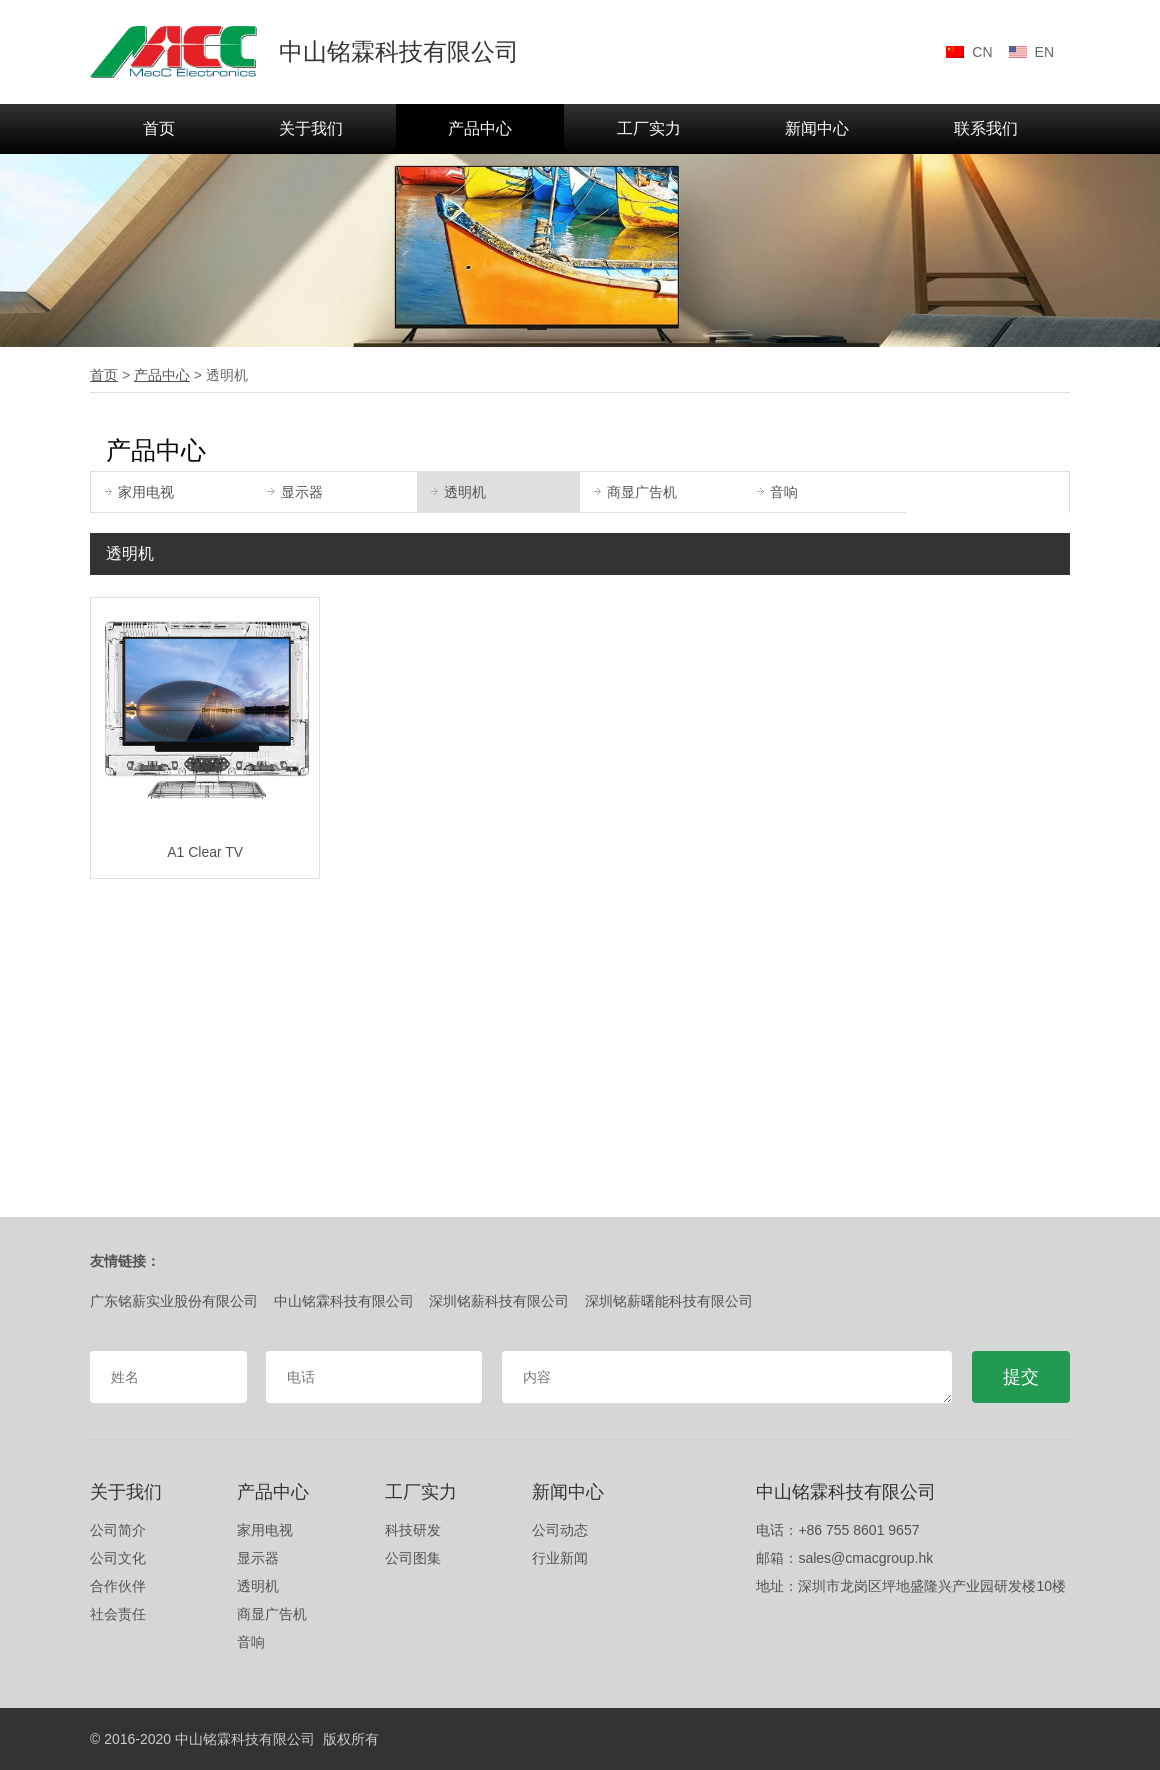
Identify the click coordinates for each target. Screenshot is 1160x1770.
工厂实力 (649, 128)
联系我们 (986, 128)
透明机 (458, 492)
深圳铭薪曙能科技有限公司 (669, 1301)
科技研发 (413, 1530)
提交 (1021, 1377)
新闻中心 (817, 128)
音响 (777, 492)
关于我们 (311, 128)
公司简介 (118, 1530)
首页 (159, 128)
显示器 (295, 492)
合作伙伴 (118, 1586)
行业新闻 (560, 1558)
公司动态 (560, 1530)
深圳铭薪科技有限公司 (499, 1301)
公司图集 (413, 1558)
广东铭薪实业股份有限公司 (174, 1301)
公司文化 (118, 1558)
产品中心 (480, 128)
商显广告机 (635, 492)
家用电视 (139, 492)
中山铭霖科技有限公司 (344, 1301)
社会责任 (118, 1614)
